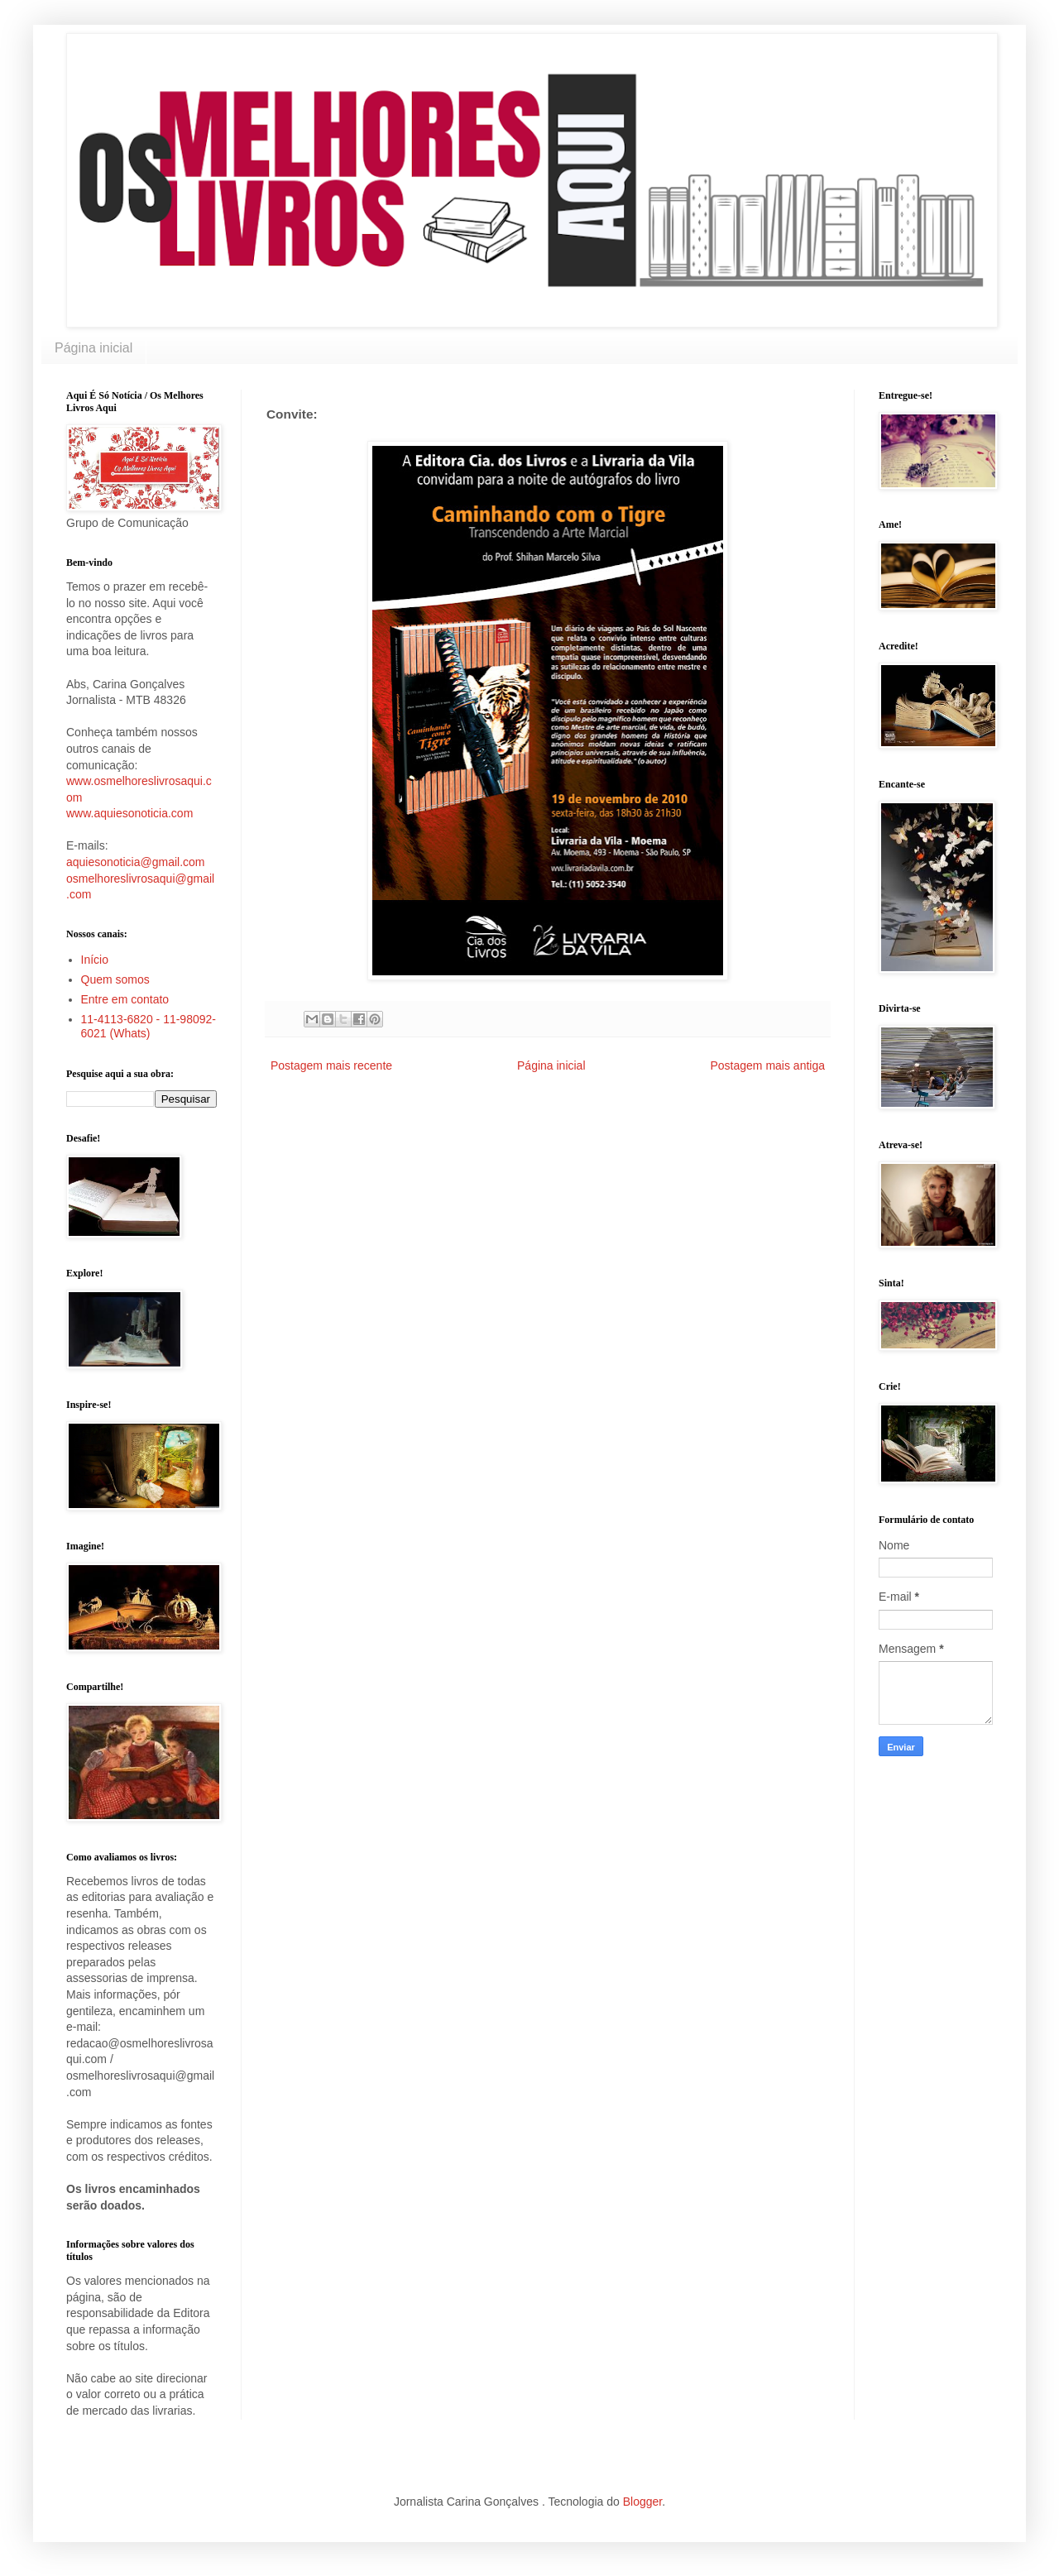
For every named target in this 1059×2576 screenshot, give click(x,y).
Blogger (642, 2501)
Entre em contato (125, 999)
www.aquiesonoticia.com (129, 813)
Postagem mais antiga (767, 1065)
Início (94, 959)
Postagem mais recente (331, 1065)
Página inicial (93, 348)
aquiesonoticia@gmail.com (135, 862)
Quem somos (115, 979)
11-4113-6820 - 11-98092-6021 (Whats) (148, 1026)
